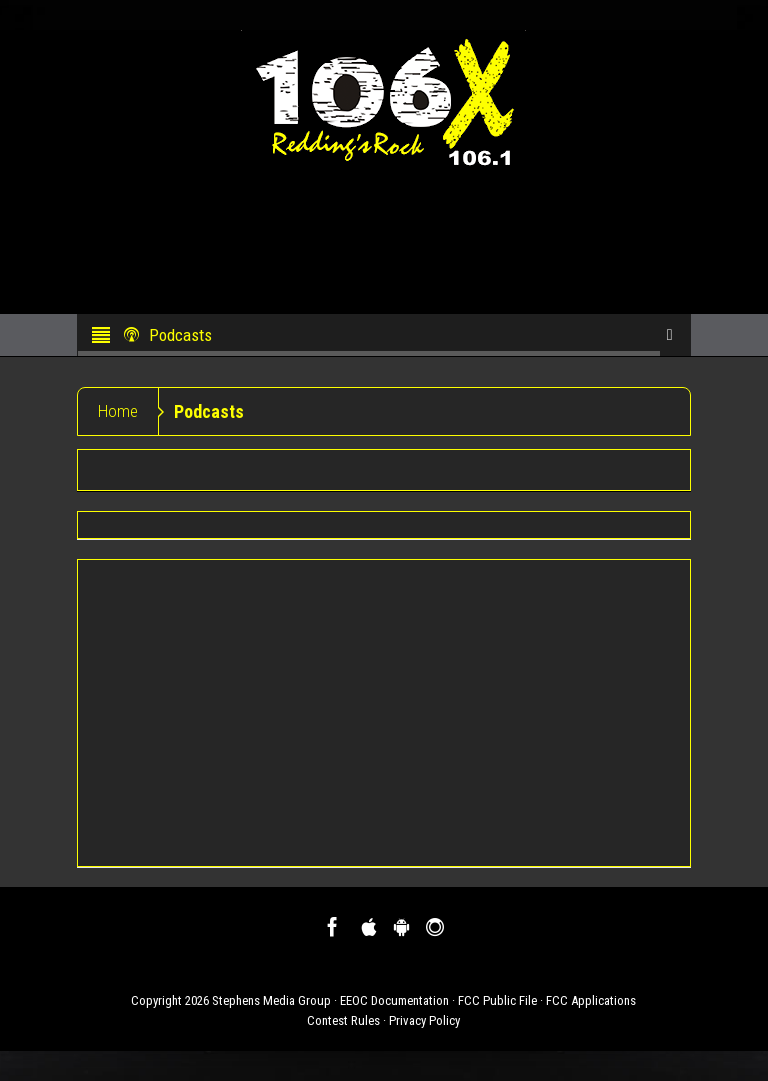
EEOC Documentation (394, 1000)
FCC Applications (591, 1000)
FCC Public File (497, 1000)
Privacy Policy (424, 1020)
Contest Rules (343, 1020)
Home (118, 411)
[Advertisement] (384, 713)
